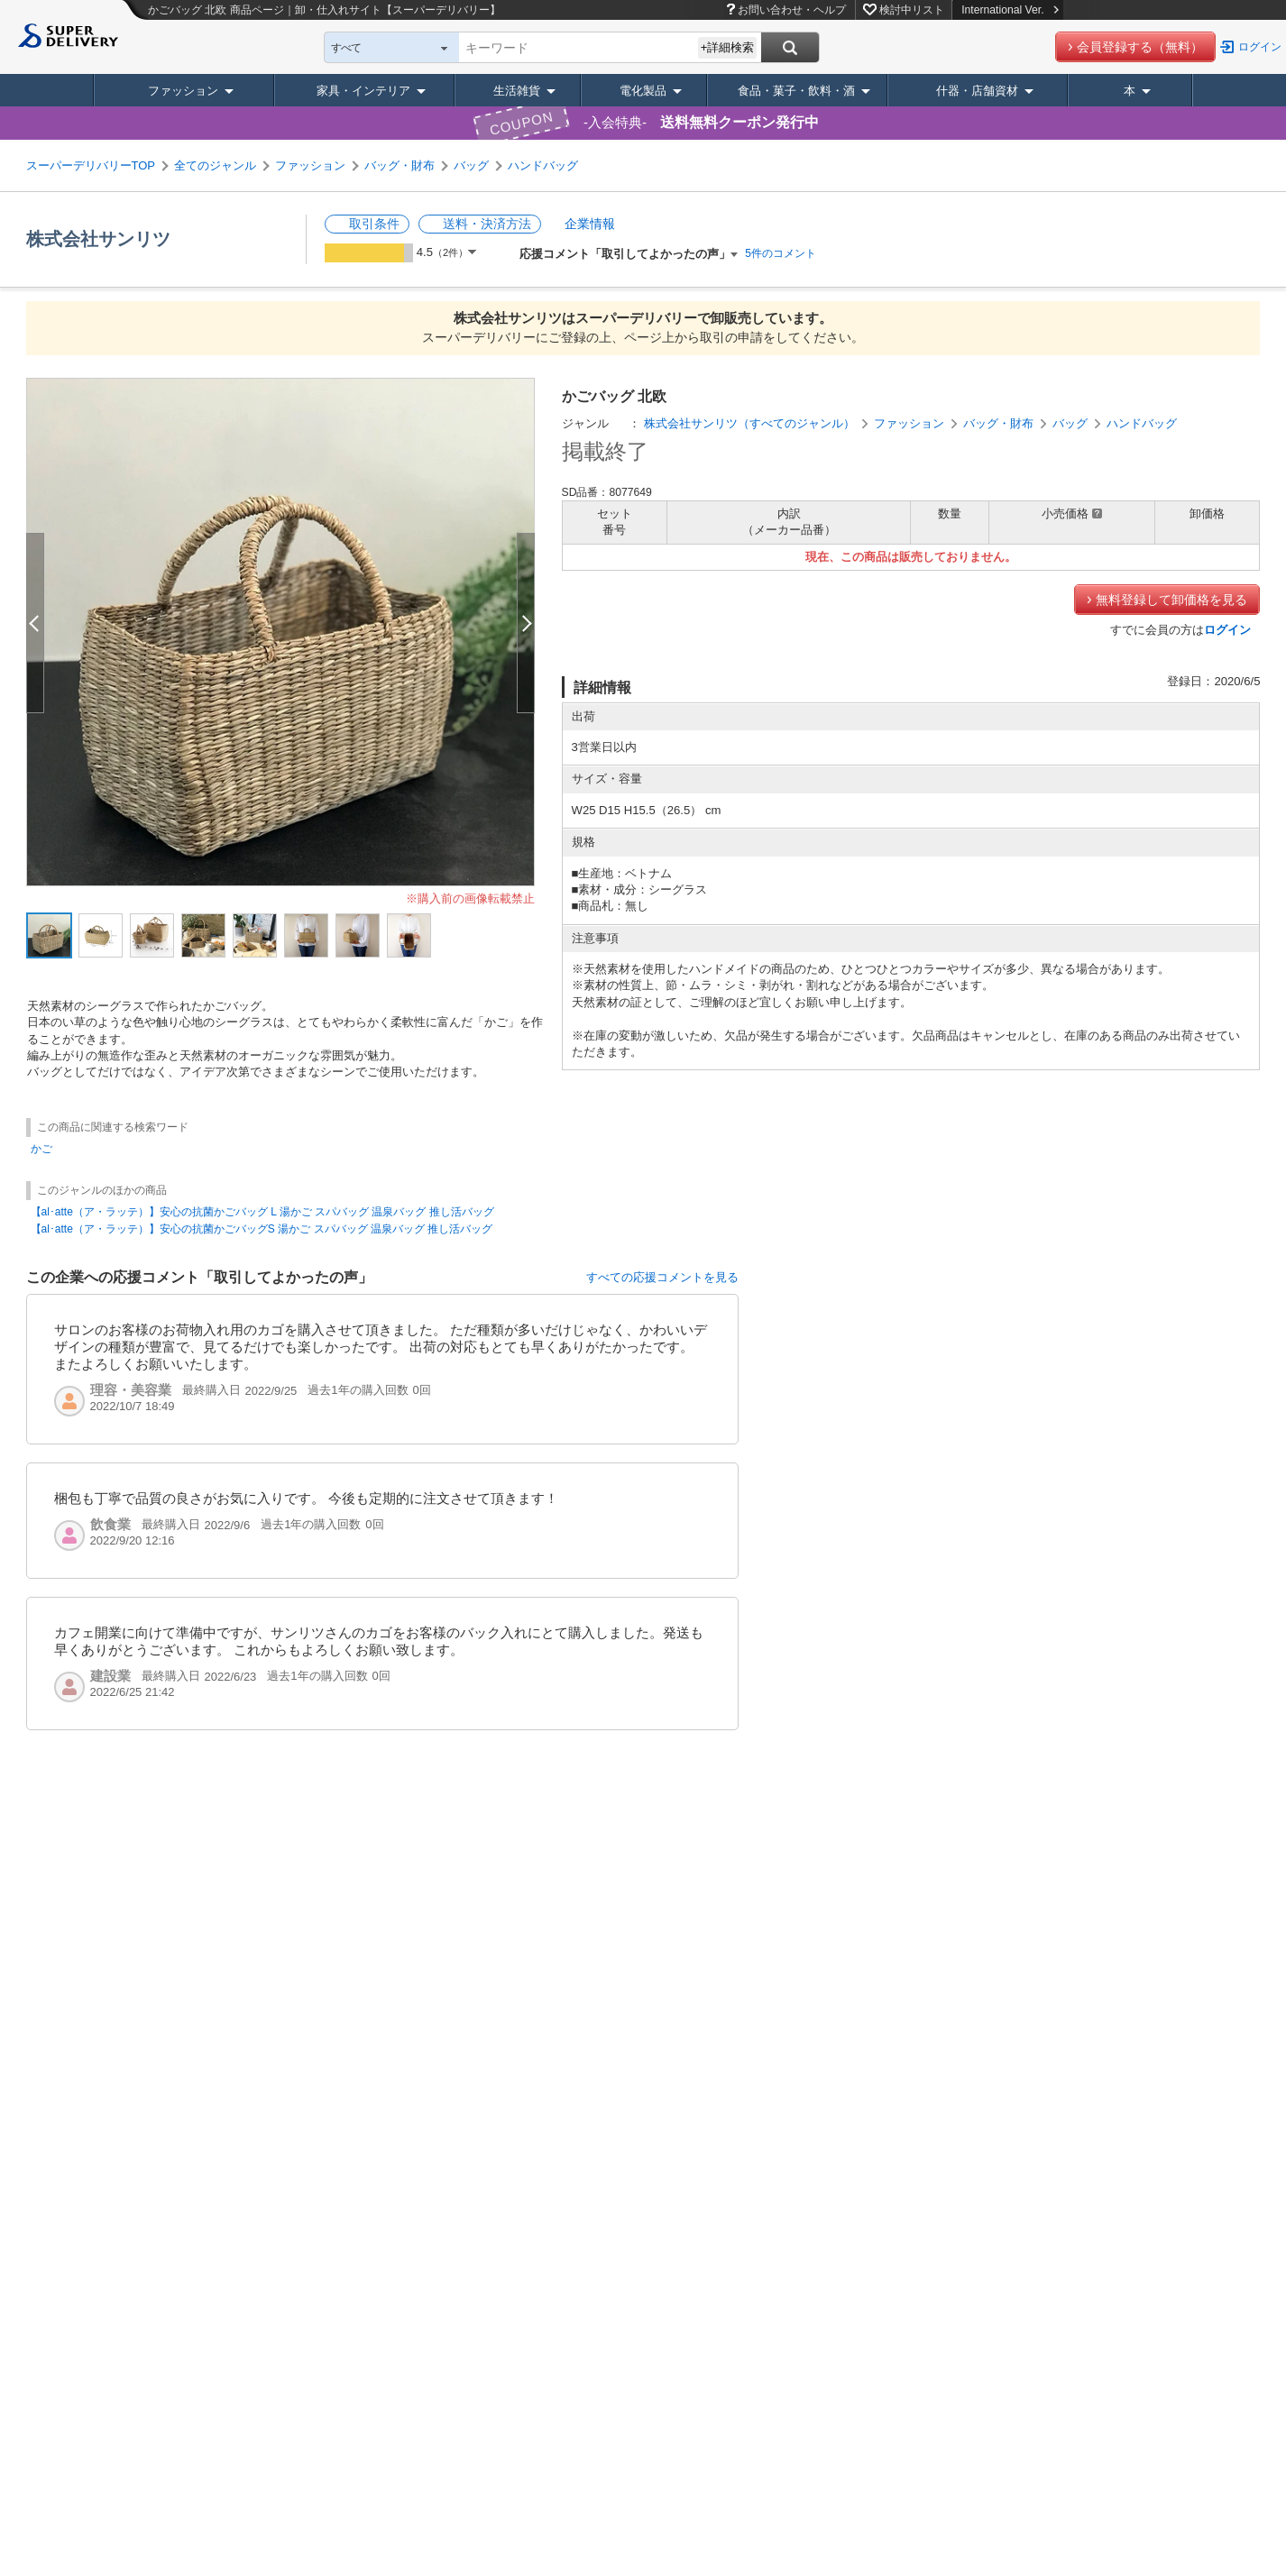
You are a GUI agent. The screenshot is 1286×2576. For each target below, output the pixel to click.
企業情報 (590, 223)
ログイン (1259, 47)
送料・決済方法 (487, 223)
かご (41, 1148)
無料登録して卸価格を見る (1171, 599)
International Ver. (1009, 10)
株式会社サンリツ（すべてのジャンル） (749, 423)
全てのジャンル (215, 165)
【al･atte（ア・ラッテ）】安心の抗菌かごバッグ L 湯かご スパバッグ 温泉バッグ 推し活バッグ (262, 1211)
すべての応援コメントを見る (662, 1277)
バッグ (471, 165)
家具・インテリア (363, 90)
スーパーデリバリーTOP (91, 165)
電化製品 (643, 90)
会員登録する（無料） (1140, 47)
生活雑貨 (516, 90)
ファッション (183, 90)
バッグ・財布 (399, 165)
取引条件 (374, 223)
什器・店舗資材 (977, 90)
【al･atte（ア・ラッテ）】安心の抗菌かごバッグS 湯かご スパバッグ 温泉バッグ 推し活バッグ (262, 1229)
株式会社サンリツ (98, 239)
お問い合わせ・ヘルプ (792, 10)
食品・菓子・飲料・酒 (796, 90)
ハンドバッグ (543, 165)
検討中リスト (911, 10)
